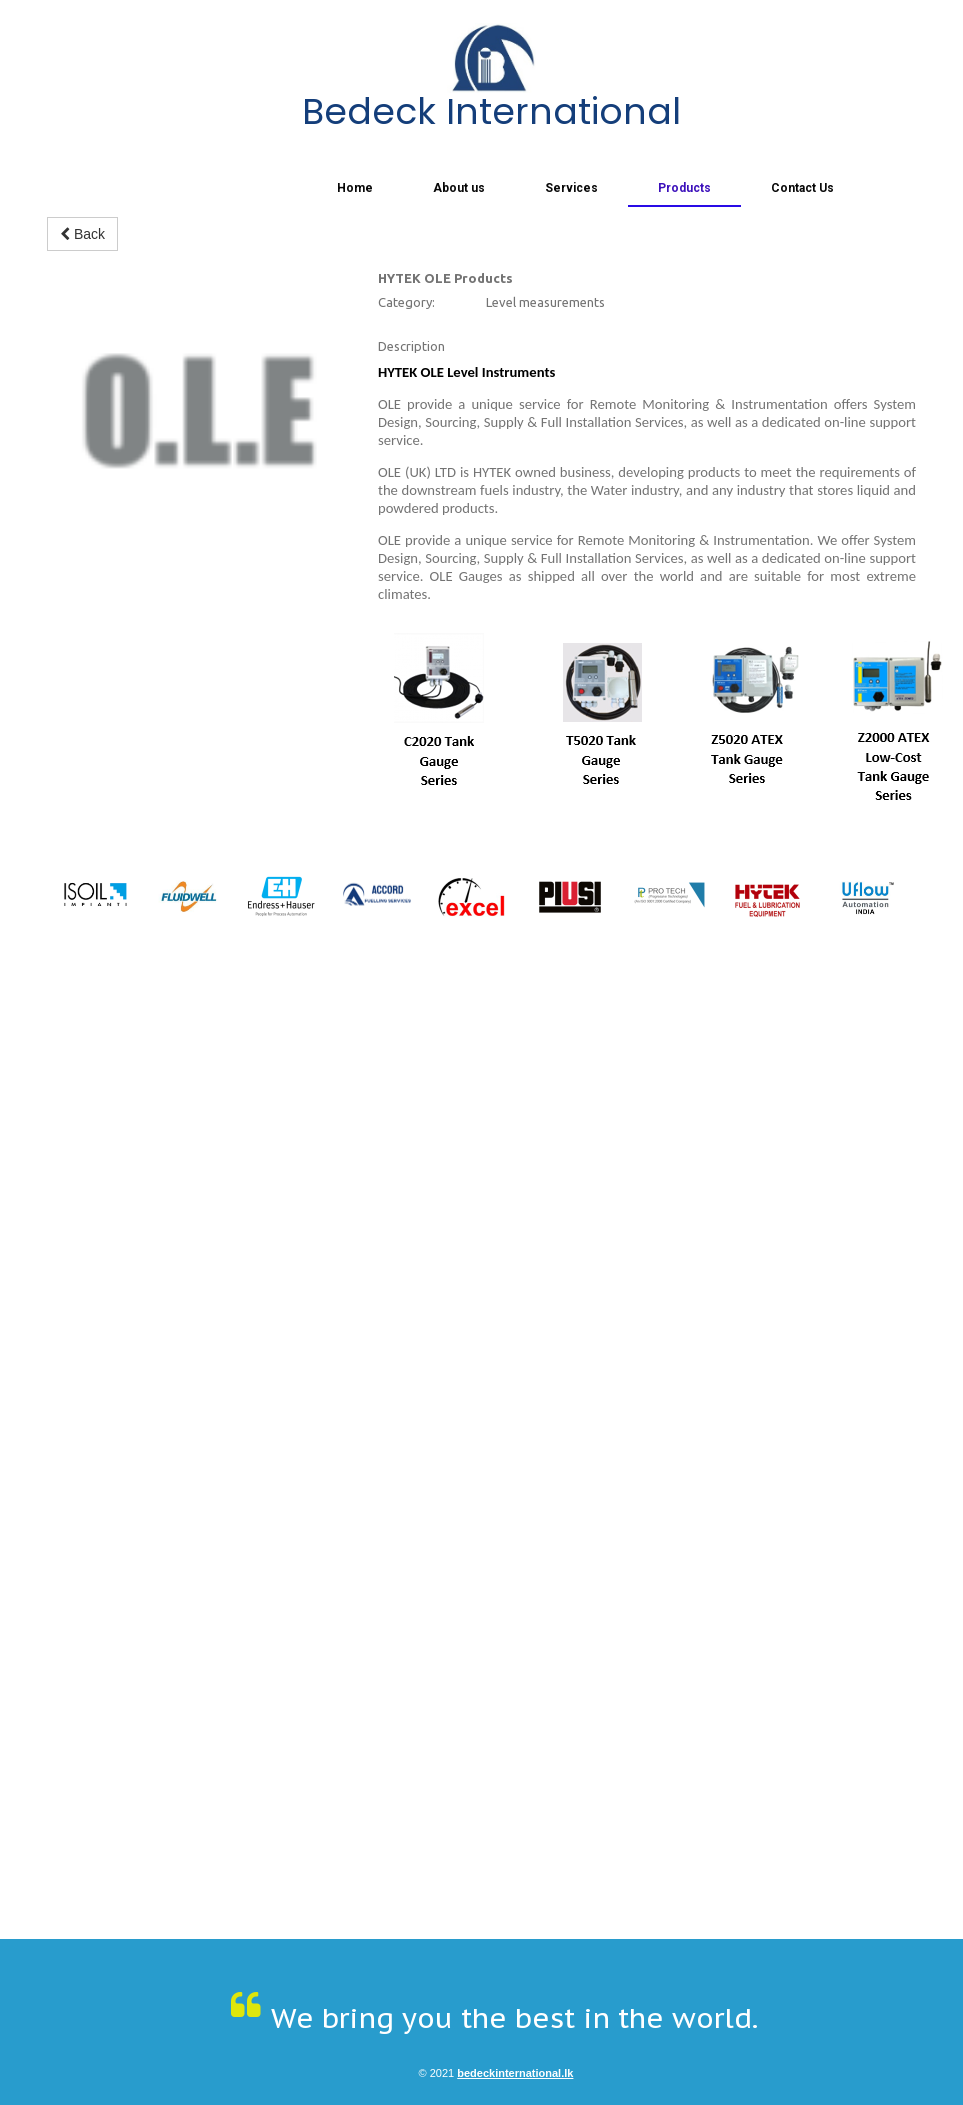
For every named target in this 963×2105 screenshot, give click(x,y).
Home (355, 188)
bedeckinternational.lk (515, 2073)
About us (459, 188)
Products (684, 188)
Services (571, 188)
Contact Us (802, 188)
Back (82, 234)
